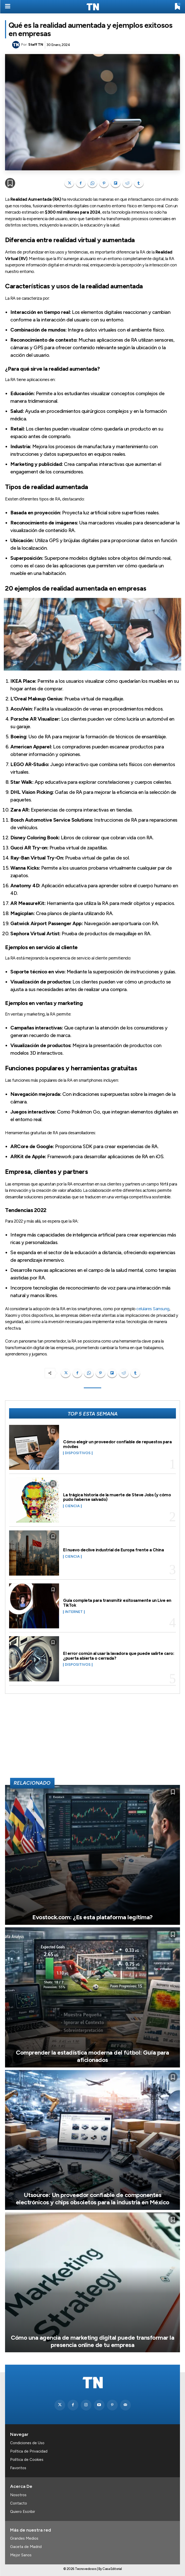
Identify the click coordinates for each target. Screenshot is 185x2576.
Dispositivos (78, 1453)
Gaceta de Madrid (26, 2546)
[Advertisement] (92, 1738)
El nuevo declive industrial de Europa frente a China (113, 1549)
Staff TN (35, 44)
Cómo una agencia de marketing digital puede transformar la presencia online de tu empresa (92, 2341)
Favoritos (18, 2468)
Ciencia (72, 1506)
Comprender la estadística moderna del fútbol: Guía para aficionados (92, 2056)
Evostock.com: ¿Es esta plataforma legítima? (92, 1917)
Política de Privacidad (28, 2451)
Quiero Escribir (22, 2511)
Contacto (18, 2503)
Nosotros (18, 2495)
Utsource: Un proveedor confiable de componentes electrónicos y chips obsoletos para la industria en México (92, 2198)
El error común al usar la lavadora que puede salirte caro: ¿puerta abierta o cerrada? (118, 1656)
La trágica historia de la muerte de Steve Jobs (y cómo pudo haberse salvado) (117, 1497)
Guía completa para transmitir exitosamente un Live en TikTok (117, 1603)
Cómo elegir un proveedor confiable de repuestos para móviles (117, 1444)
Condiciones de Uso (27, 2443)
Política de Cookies (26, 2459)
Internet (74, 1612)
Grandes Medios (24, 2538)
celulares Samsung (152, 1308)
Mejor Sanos (21, 2555)
